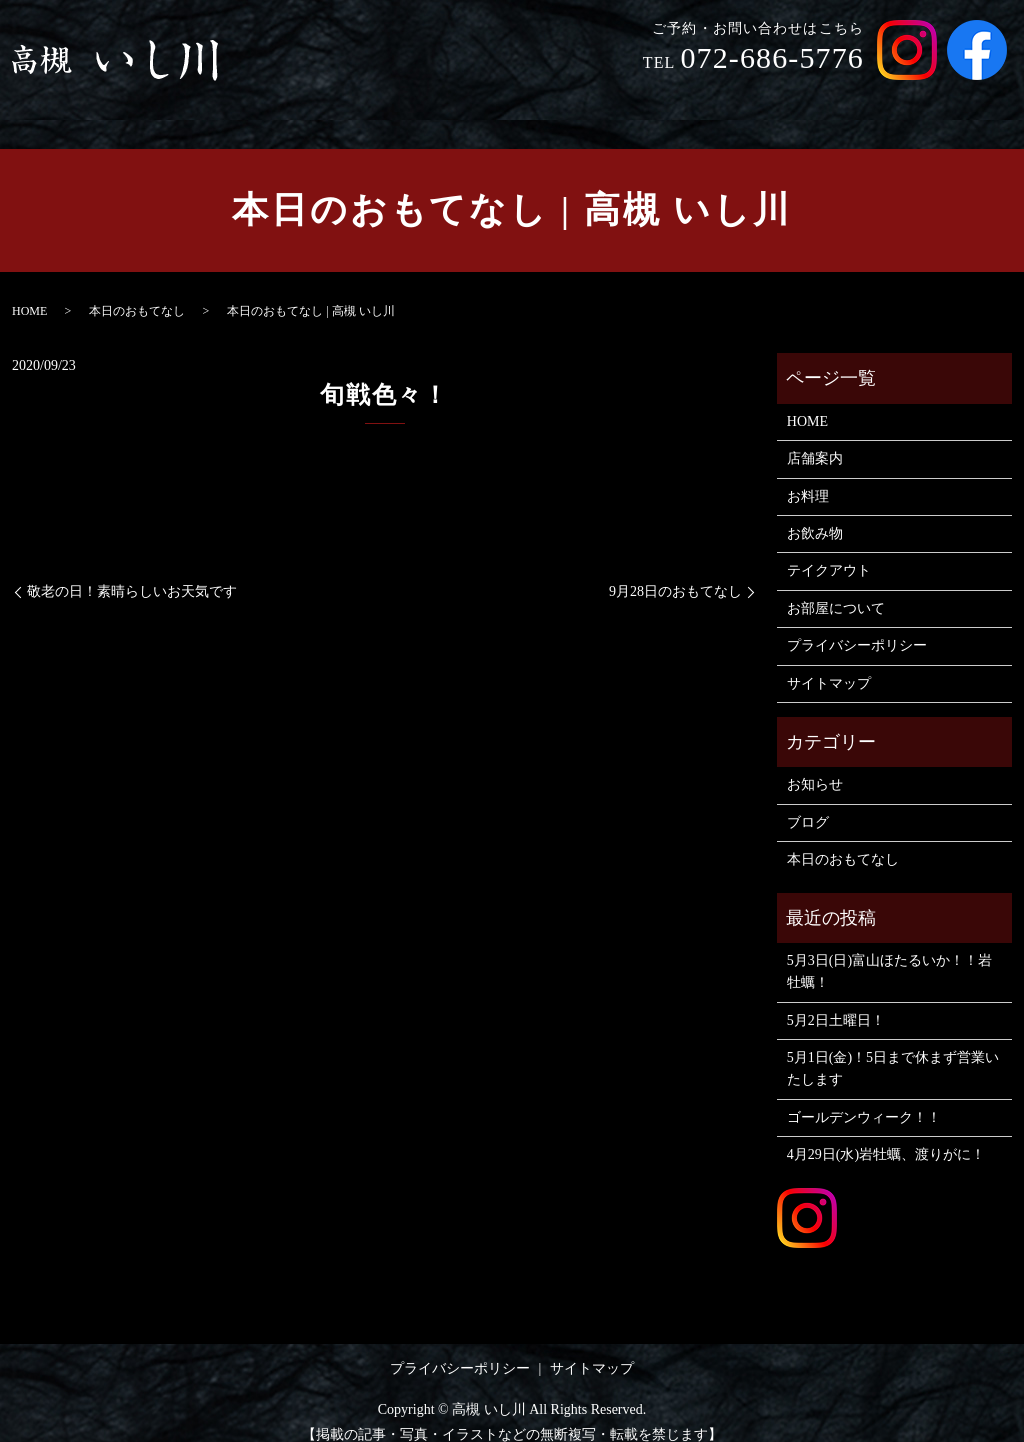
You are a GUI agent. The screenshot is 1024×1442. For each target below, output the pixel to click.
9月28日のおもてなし (675, 572)
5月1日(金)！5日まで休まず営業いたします (893, 1049)
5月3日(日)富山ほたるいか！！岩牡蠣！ (889, 952)
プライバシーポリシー (857, 626)
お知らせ (815, 765)
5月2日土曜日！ (836, 1001)
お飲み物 (715, 98)
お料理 (634, 98)
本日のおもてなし (137, 292)
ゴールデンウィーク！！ (864, 1098)
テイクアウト (818, 98)
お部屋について (945, 98)
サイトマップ (829, 664)
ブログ (808, 803)
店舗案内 (553, 98)
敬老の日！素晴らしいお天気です (132, 572)
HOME (472, 98)
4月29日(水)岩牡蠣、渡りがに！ (886, 1135)
